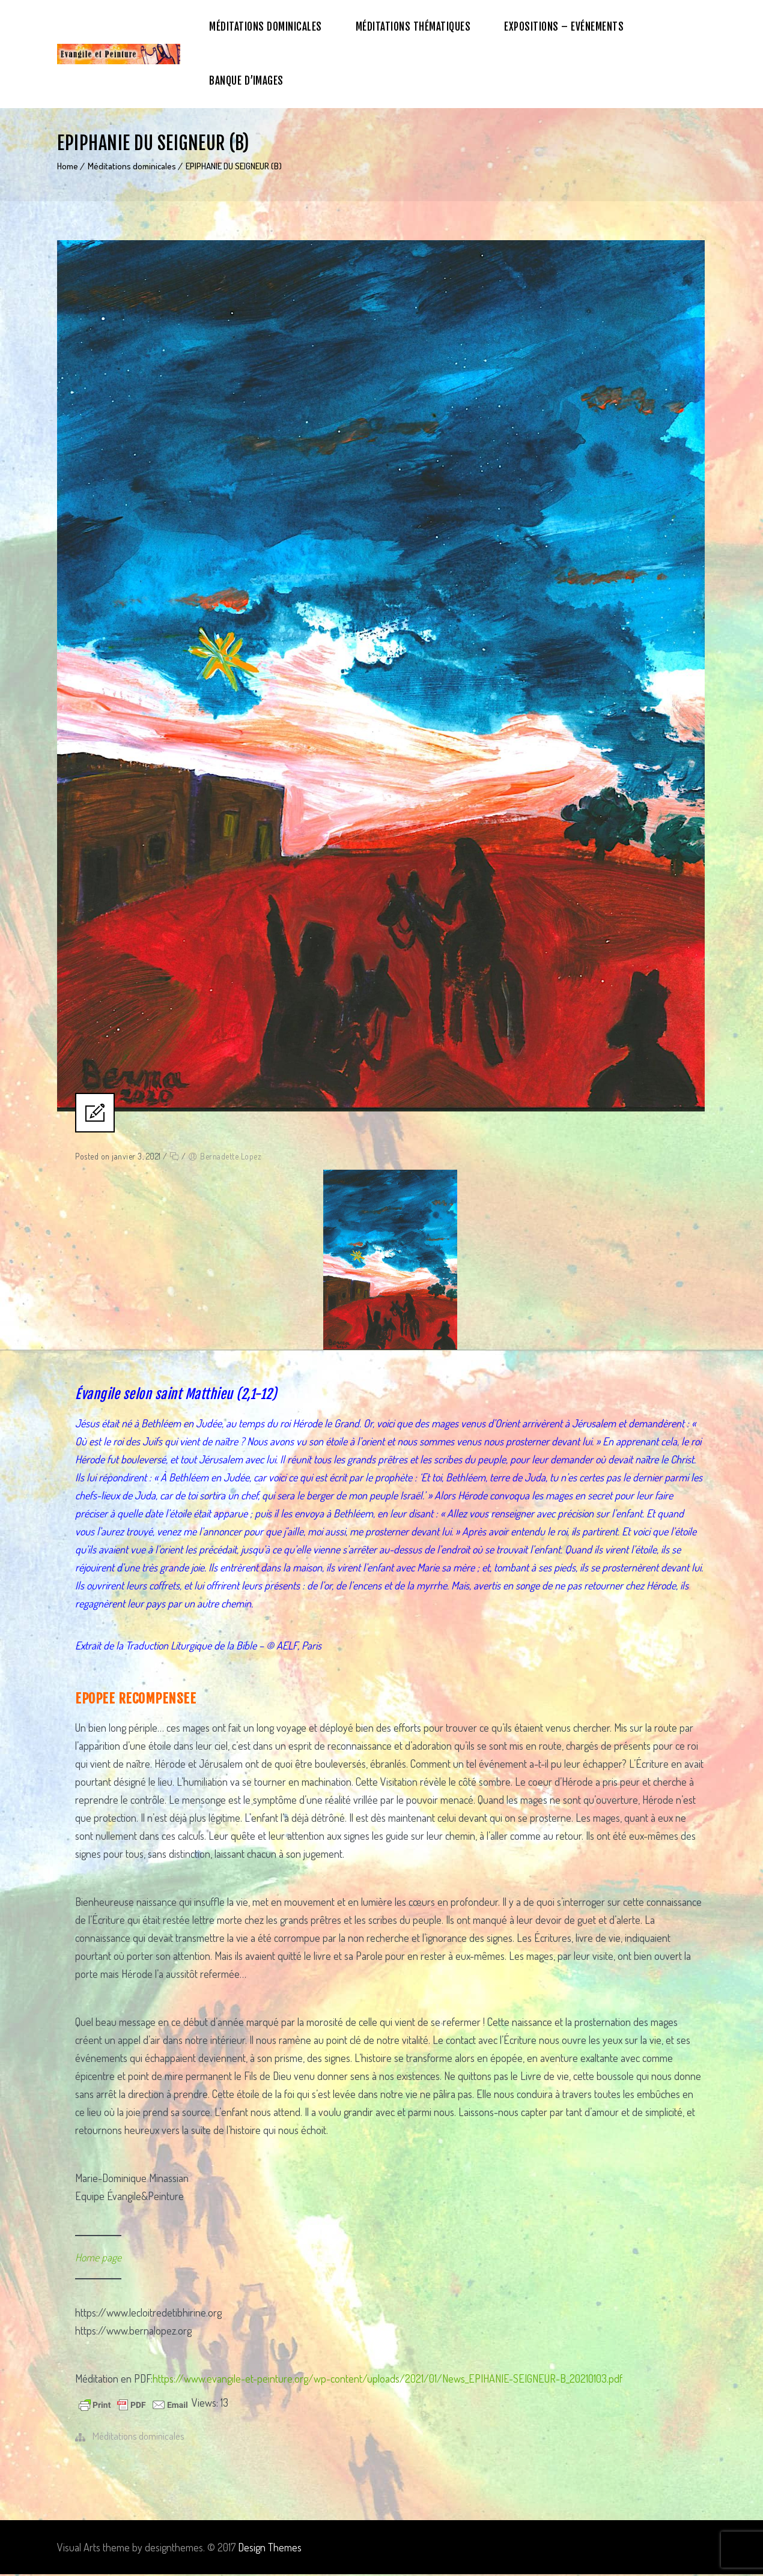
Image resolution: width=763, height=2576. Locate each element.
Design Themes (270, 2549)
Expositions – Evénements (564, 26)
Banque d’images (246, 80)
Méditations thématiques (413, 26)
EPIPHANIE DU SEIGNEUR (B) (234, 166)
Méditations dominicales (265, 26)
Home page (98, 2259)
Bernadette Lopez (230, 1158)
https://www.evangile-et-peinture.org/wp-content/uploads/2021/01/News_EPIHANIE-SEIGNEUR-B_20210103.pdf (387, 2380)
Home (67, 166)
